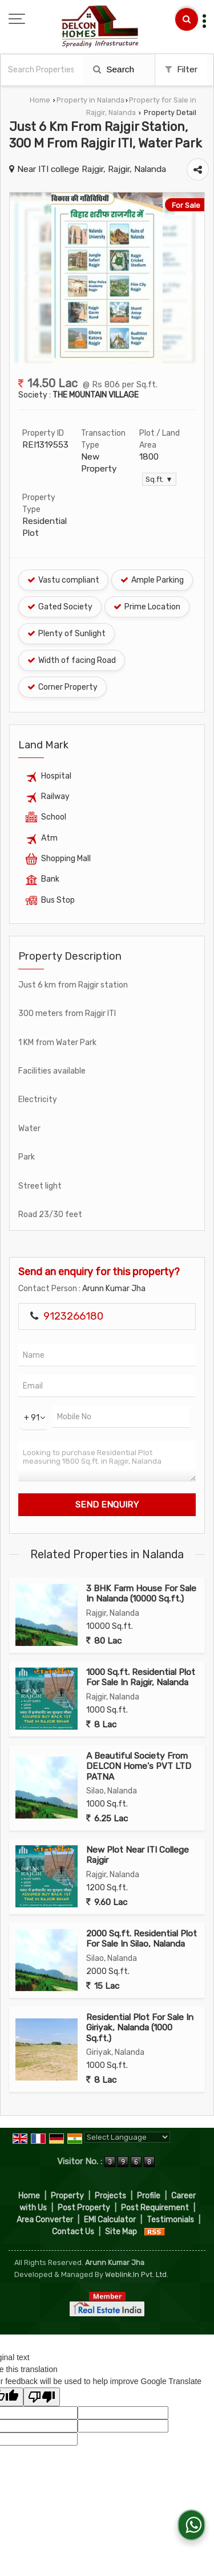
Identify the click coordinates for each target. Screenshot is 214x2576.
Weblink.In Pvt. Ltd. (136, 2274)
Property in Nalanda (90, 100)
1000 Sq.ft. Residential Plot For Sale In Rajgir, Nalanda (140, 1677)
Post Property (84, 2208)
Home (40, 100)
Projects (110, 2196)
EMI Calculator (110, 2220)
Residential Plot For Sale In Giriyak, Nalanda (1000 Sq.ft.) (139, 2027)
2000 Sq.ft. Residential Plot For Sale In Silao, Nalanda (141, 1938)
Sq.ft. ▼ (159, 479)
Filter (181, 69)
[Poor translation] (41, 2396)
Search (113, 69)
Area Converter (45, 2220)
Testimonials (170, 2220)
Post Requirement (155, 2208)
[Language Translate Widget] (127, 2137)
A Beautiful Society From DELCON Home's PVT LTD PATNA (138, 1766)
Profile (148, 2196)
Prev (24, 278)
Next (189, 278)
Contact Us (73, 2232)
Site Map (121, 2232)
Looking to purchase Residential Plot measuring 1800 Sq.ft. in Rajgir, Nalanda (107, 1461)
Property (67, 2196)
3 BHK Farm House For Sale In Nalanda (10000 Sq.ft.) (141, 1593)
